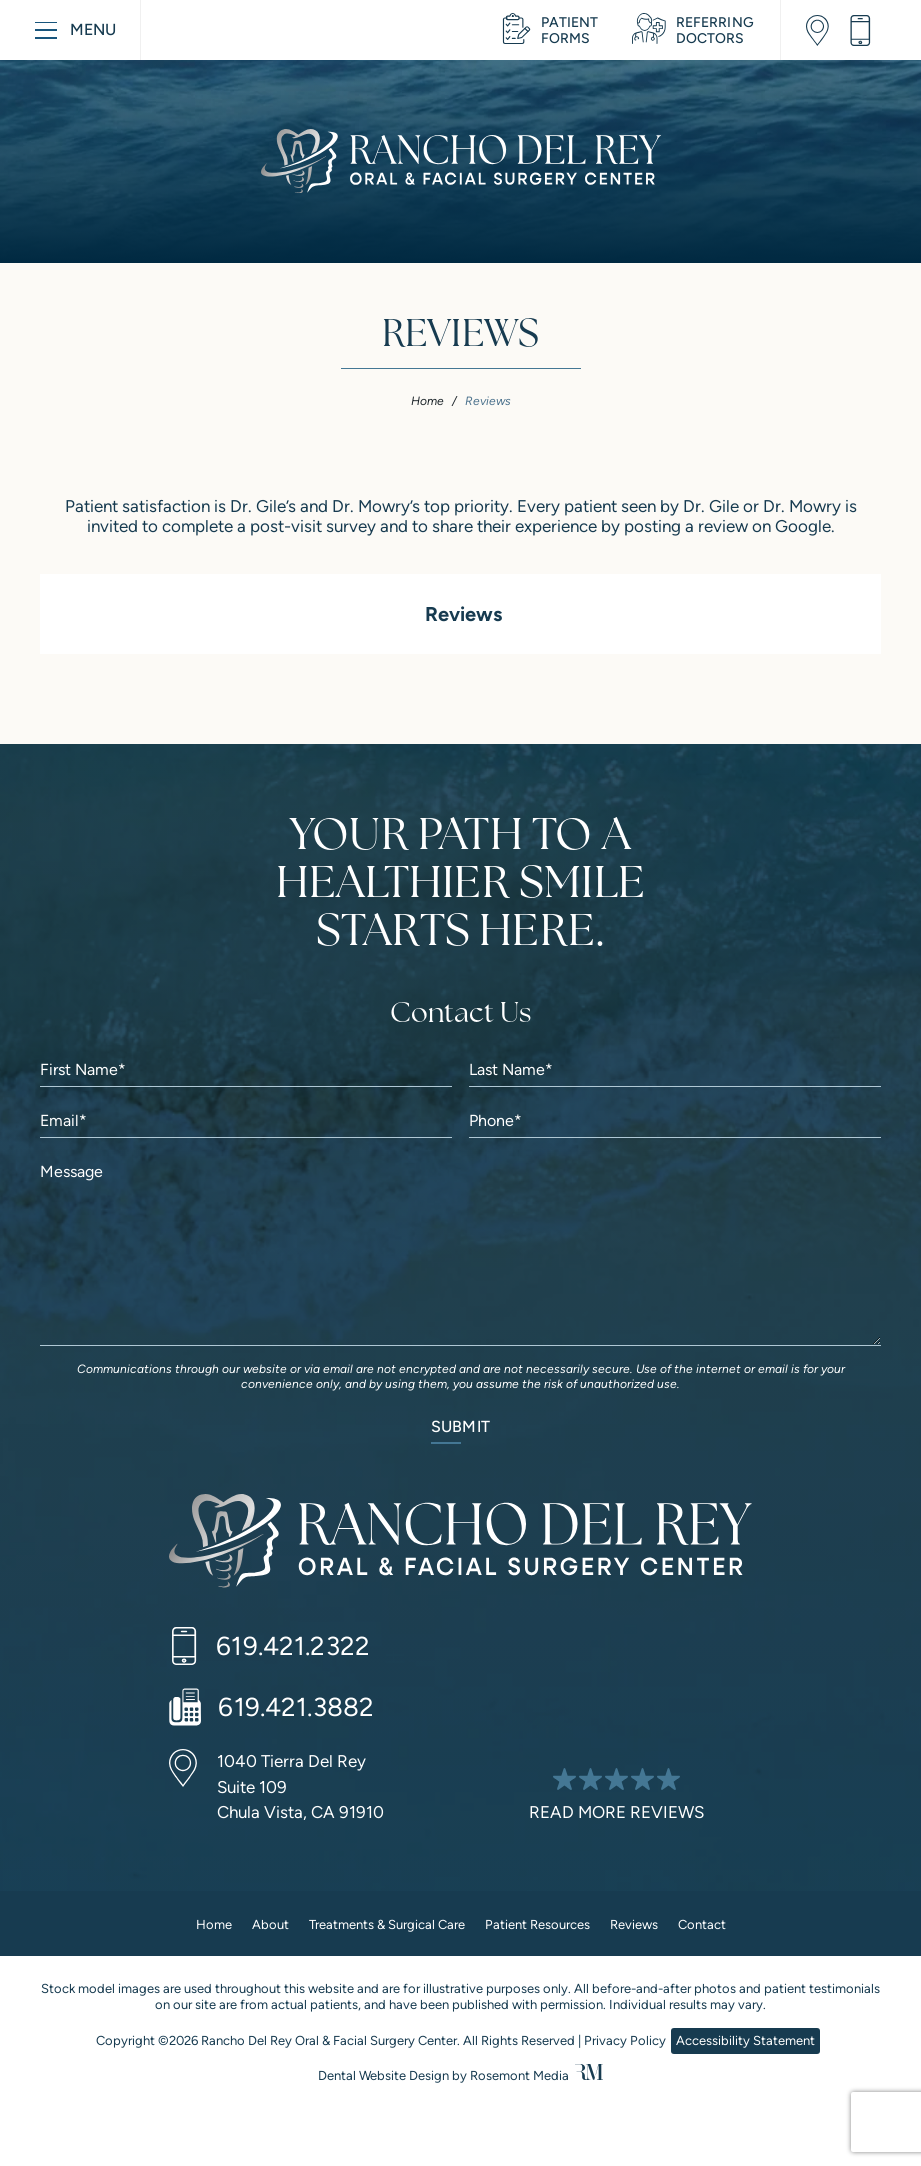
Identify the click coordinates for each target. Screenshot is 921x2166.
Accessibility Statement (745, 2040)
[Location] (824, 30)
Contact (702, 1924)
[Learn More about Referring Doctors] (693, 30)
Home (427, 401)
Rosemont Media (519, 2075)
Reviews (634, 1924)
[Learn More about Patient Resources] (550, 30)
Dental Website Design (383, 2075)
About (270, 1924)
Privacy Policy (625, 2040)
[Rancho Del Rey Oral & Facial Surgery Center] (460, 1544)
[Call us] (867, 30)
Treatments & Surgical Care (387, 1924)
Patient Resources (537, 1924)
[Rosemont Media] (589, 2075)
